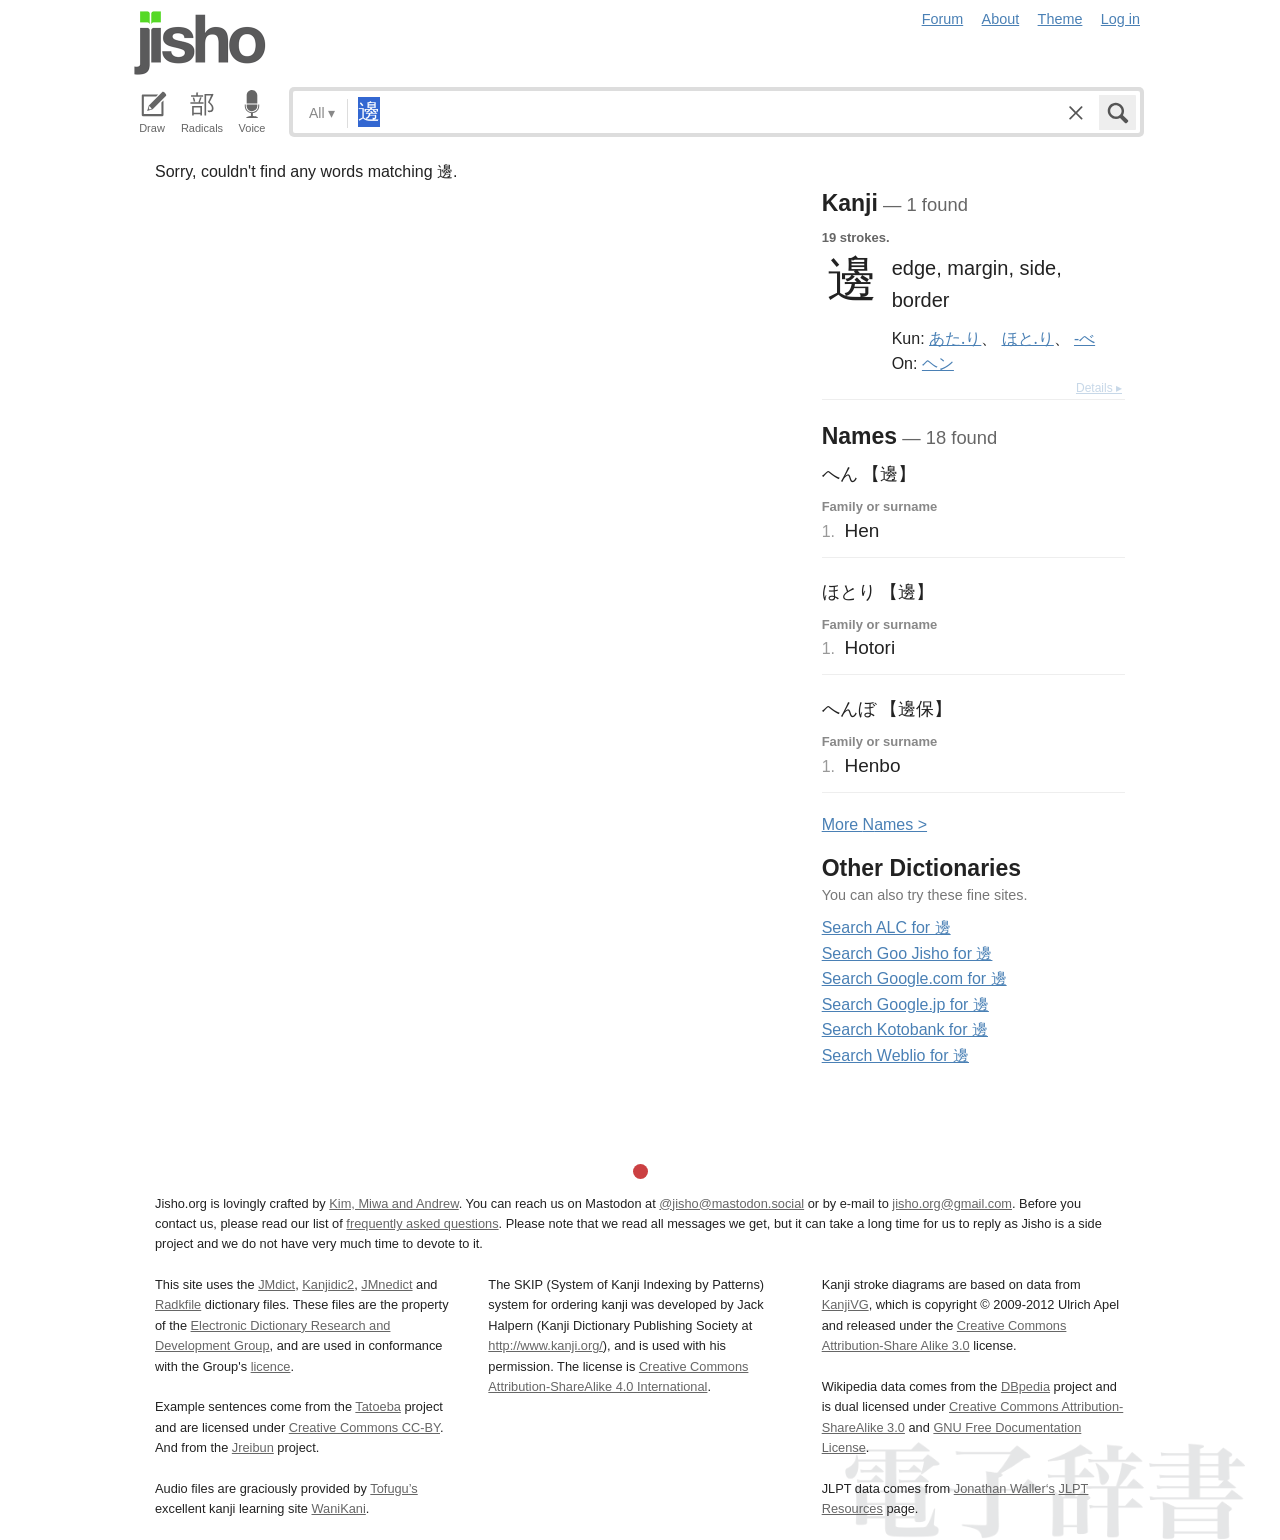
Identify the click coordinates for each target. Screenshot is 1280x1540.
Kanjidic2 (328, 1284)
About (1001, 19)
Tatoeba (378, 1406)
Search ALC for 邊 (886, 927)
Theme (1060, 19)
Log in (1120, 19)
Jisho (200, 43)
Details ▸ (1099, 388)
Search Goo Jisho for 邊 (907, 953)
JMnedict (386, 1284)
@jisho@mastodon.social (731, 1203)
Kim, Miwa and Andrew (393, 1203)
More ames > (874, 824)
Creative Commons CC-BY (364, 1427)
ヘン (938, 363)
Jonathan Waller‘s (1004, 1488)
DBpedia (1025, 1386)
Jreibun (253, 1447)
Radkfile (178, 1304)
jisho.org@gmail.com (952, 1203)
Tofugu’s (393, 1488)
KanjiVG (845, 1304)
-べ (1084, 338)
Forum (943, 19)
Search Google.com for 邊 (914, 978)
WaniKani (339, 1508)
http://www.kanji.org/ (545, 1345)
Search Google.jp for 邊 (905, 1004)
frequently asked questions (422, 1223)
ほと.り (1028, 338)
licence (271, 1366)
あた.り (955, 338)
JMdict (276, 1284)
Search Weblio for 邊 (895, 1055)
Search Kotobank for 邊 (905, 1029)
